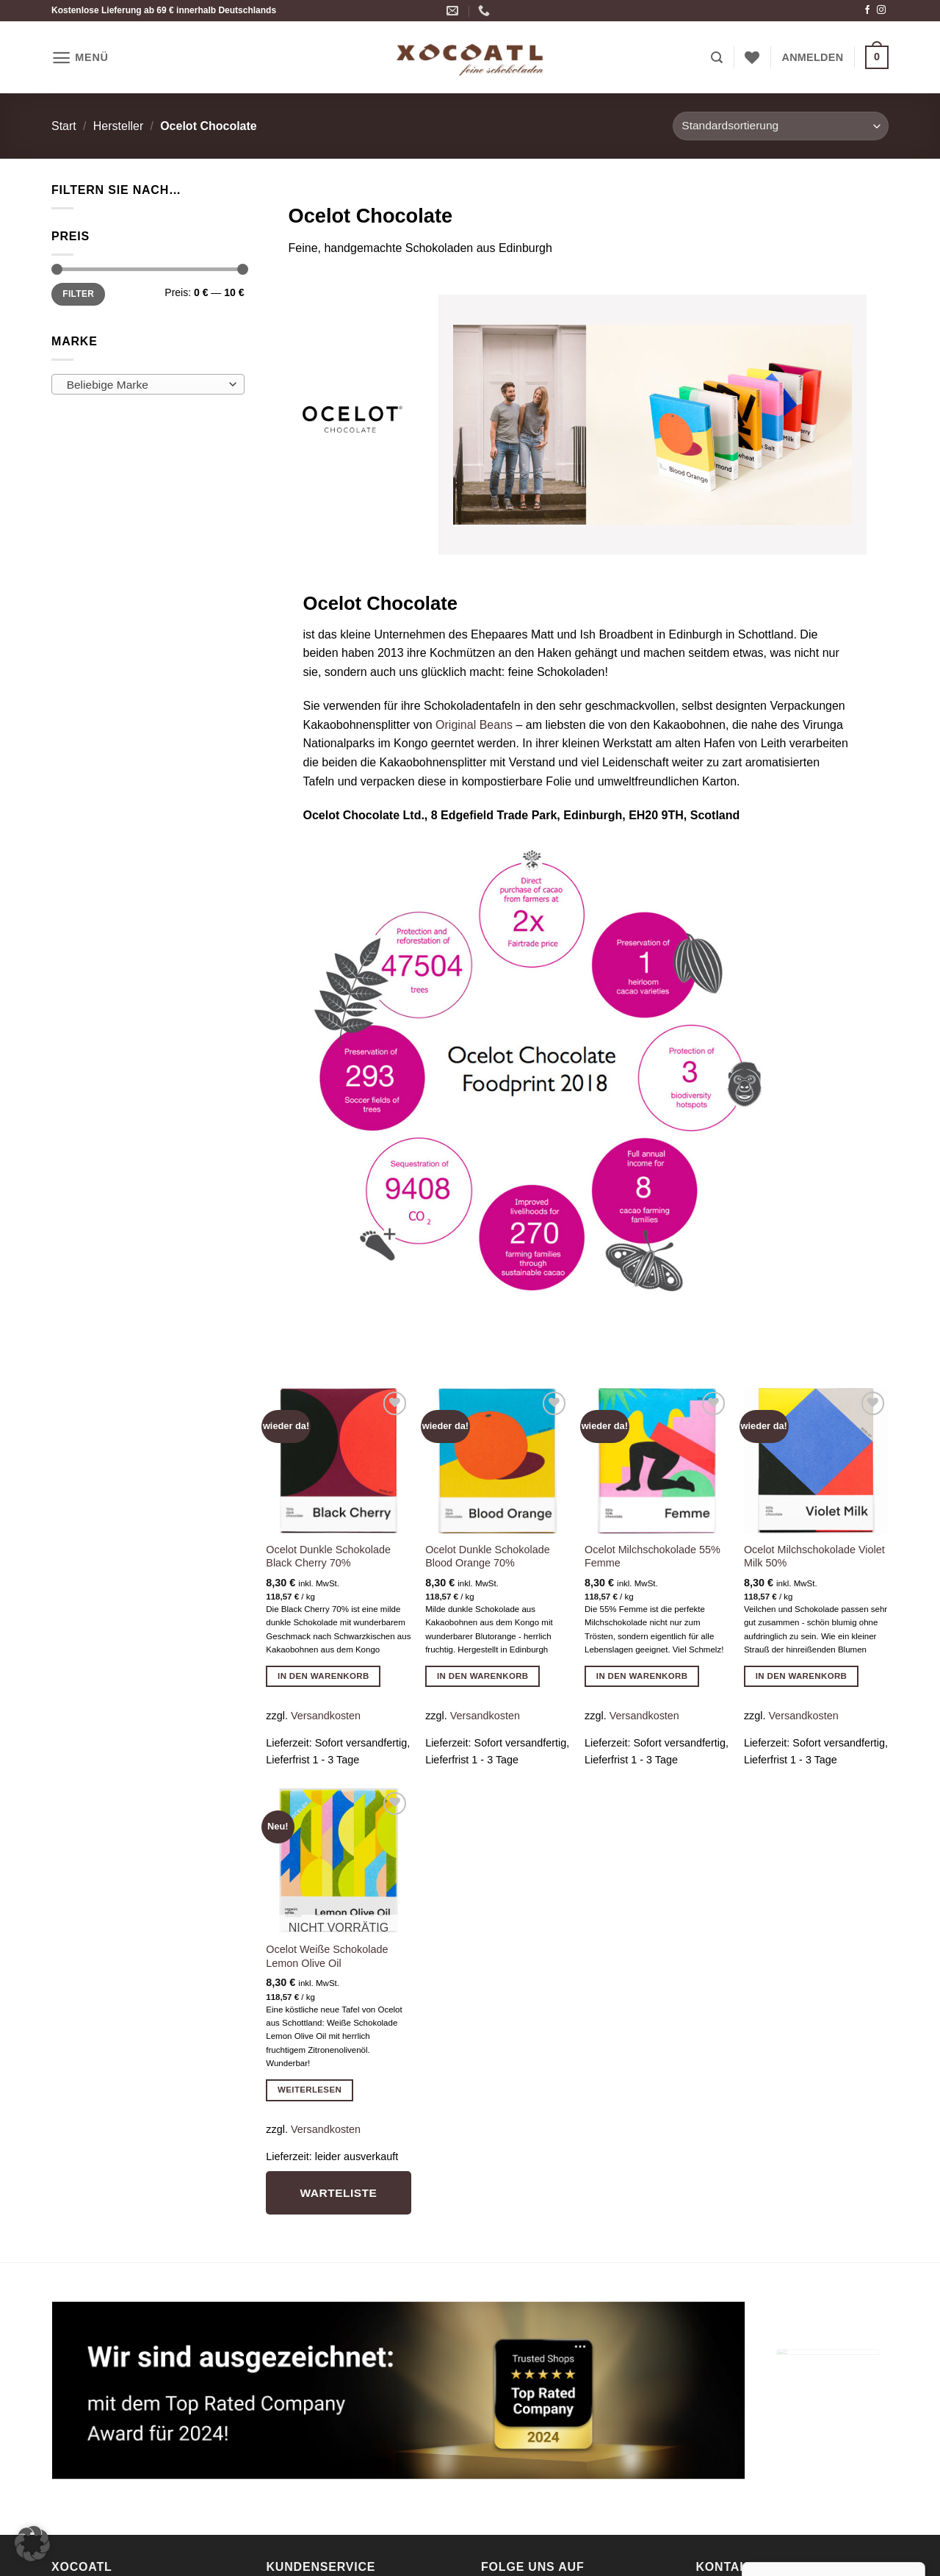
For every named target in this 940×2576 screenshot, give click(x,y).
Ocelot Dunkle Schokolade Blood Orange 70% (487, 1556)
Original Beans (475, 725)
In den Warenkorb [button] (323, 1676)
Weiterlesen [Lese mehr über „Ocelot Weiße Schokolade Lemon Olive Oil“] (309, 2089)
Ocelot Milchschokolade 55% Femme (652, 1556)
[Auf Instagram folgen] (881, 10)
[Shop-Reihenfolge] (781, 126)
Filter (78, 294)
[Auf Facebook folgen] (867, 10)
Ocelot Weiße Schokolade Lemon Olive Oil (327, 1956)
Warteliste (338, 2193)
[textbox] (144, 385)
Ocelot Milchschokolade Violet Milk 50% (814, 1556)
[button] (80, 57)
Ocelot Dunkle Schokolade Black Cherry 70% (328, 1556)
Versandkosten (326, 1715)
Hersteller (118, 126)
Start (63, 126)
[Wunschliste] (752, 57)
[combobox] (148, 384)
